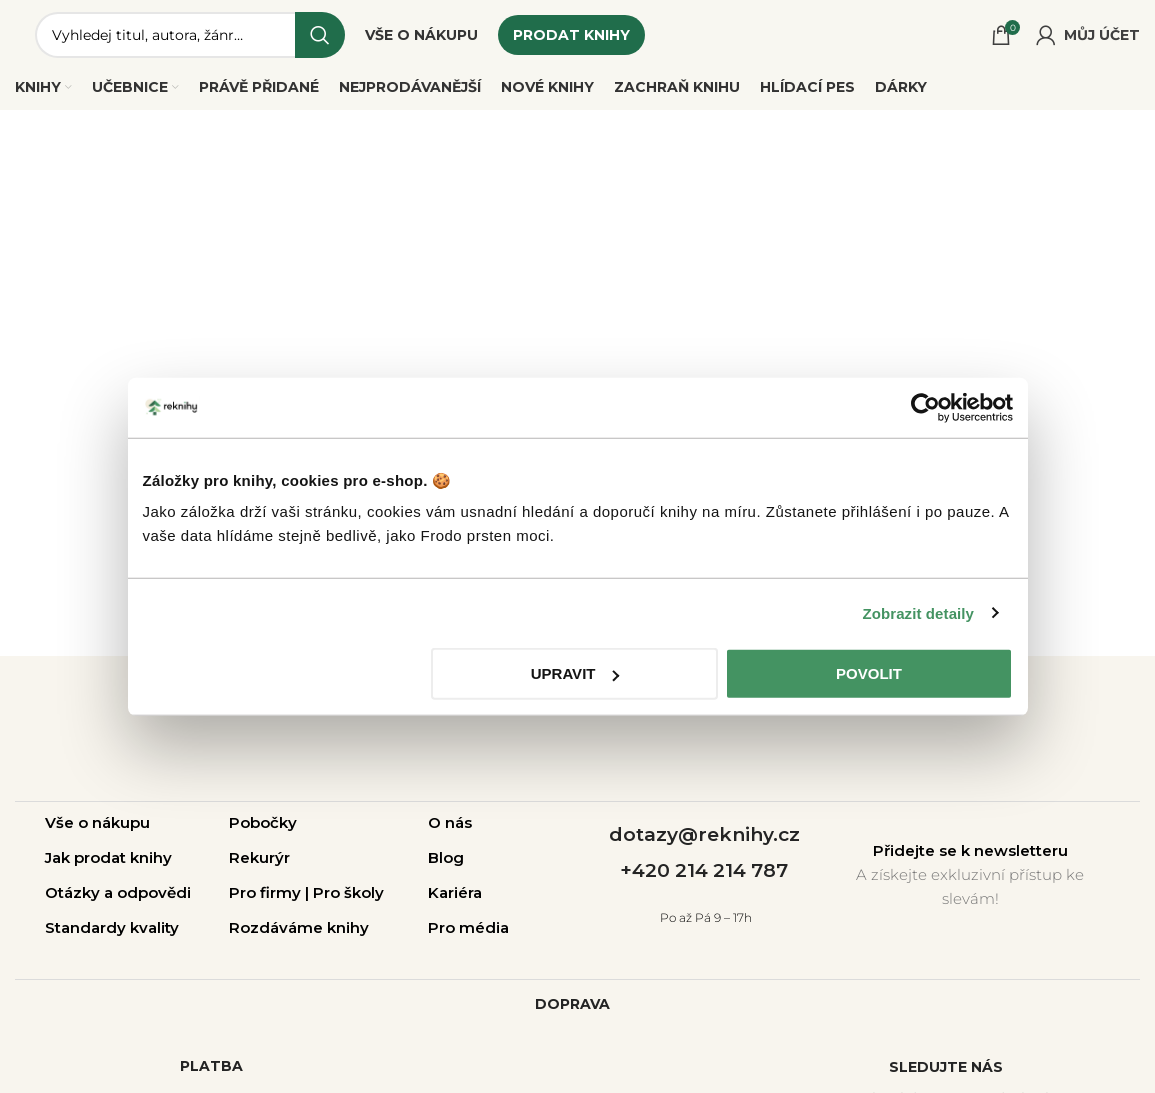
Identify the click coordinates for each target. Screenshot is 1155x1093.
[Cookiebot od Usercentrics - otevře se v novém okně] (925, 407)
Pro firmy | (271, 892)
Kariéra (455, 892)
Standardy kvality (112, 927)
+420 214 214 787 (704, 870)
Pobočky (263, 822)
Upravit (575, 673)
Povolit (869, 673)
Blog (446, 857)
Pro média (468, 927)
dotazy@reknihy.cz (704, 834)
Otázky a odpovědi (118, 892)
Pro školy (348, 892)
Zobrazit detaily (918, 612)
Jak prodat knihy (108, 857)
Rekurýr (259, 857)
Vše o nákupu (97, 822)
